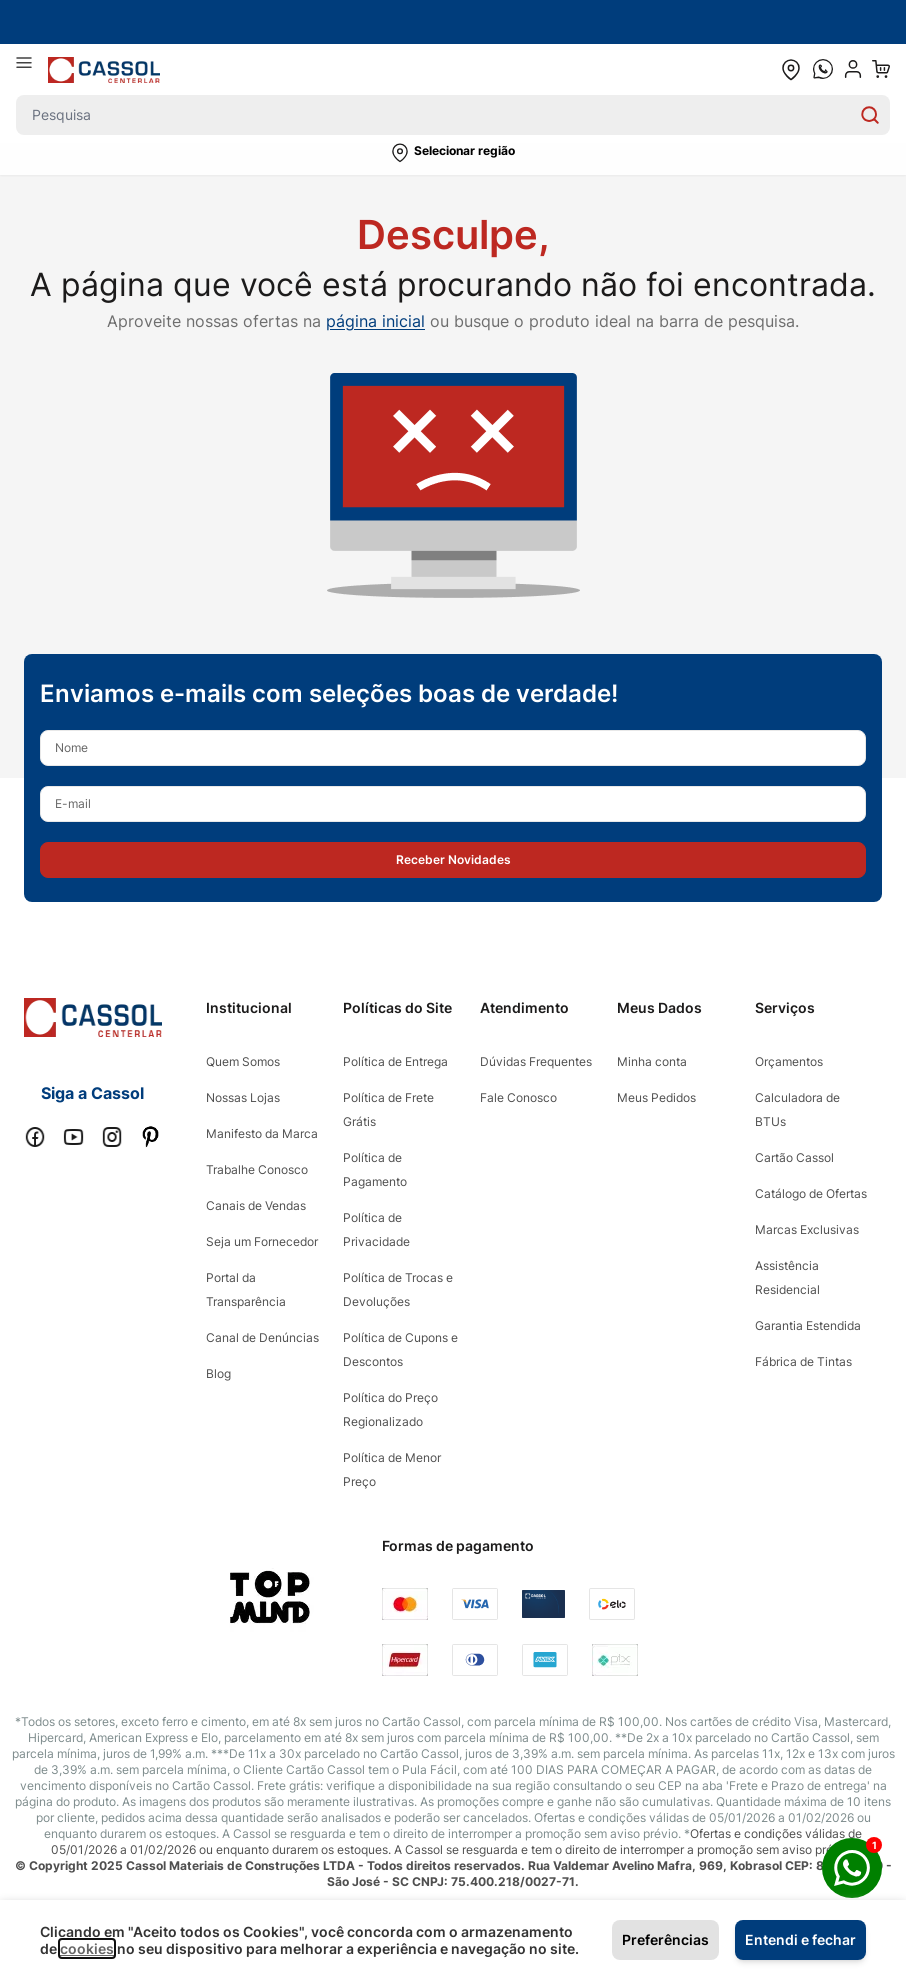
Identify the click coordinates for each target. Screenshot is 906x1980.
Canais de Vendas (256, 1205)
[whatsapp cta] (823, 69)
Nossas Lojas (243, 1097)
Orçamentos (789, 1061)
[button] (453, 153)
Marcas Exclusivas (807, 1229)
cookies (87, 1948)
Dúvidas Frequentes (536, 1061)
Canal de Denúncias (262, 1337)
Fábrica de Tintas (803, 1361)
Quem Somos (243, 1061)
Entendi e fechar (800, 1939)
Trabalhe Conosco (257, 1169)
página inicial (375, 321)
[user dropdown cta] (853, 69)
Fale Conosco (518, 1097)
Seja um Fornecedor (262, 1241)
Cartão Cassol (794, 1157)
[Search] (870, 115)
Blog (218, 1373)
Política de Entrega (395, 1061)
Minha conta (652, 1061)
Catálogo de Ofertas (811, 1193)
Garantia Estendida (808, 1325)
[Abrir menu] (32, 69)
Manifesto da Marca (262, 1133)
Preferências (665, 1939)
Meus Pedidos (656, 1097)
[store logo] (104, 69)
